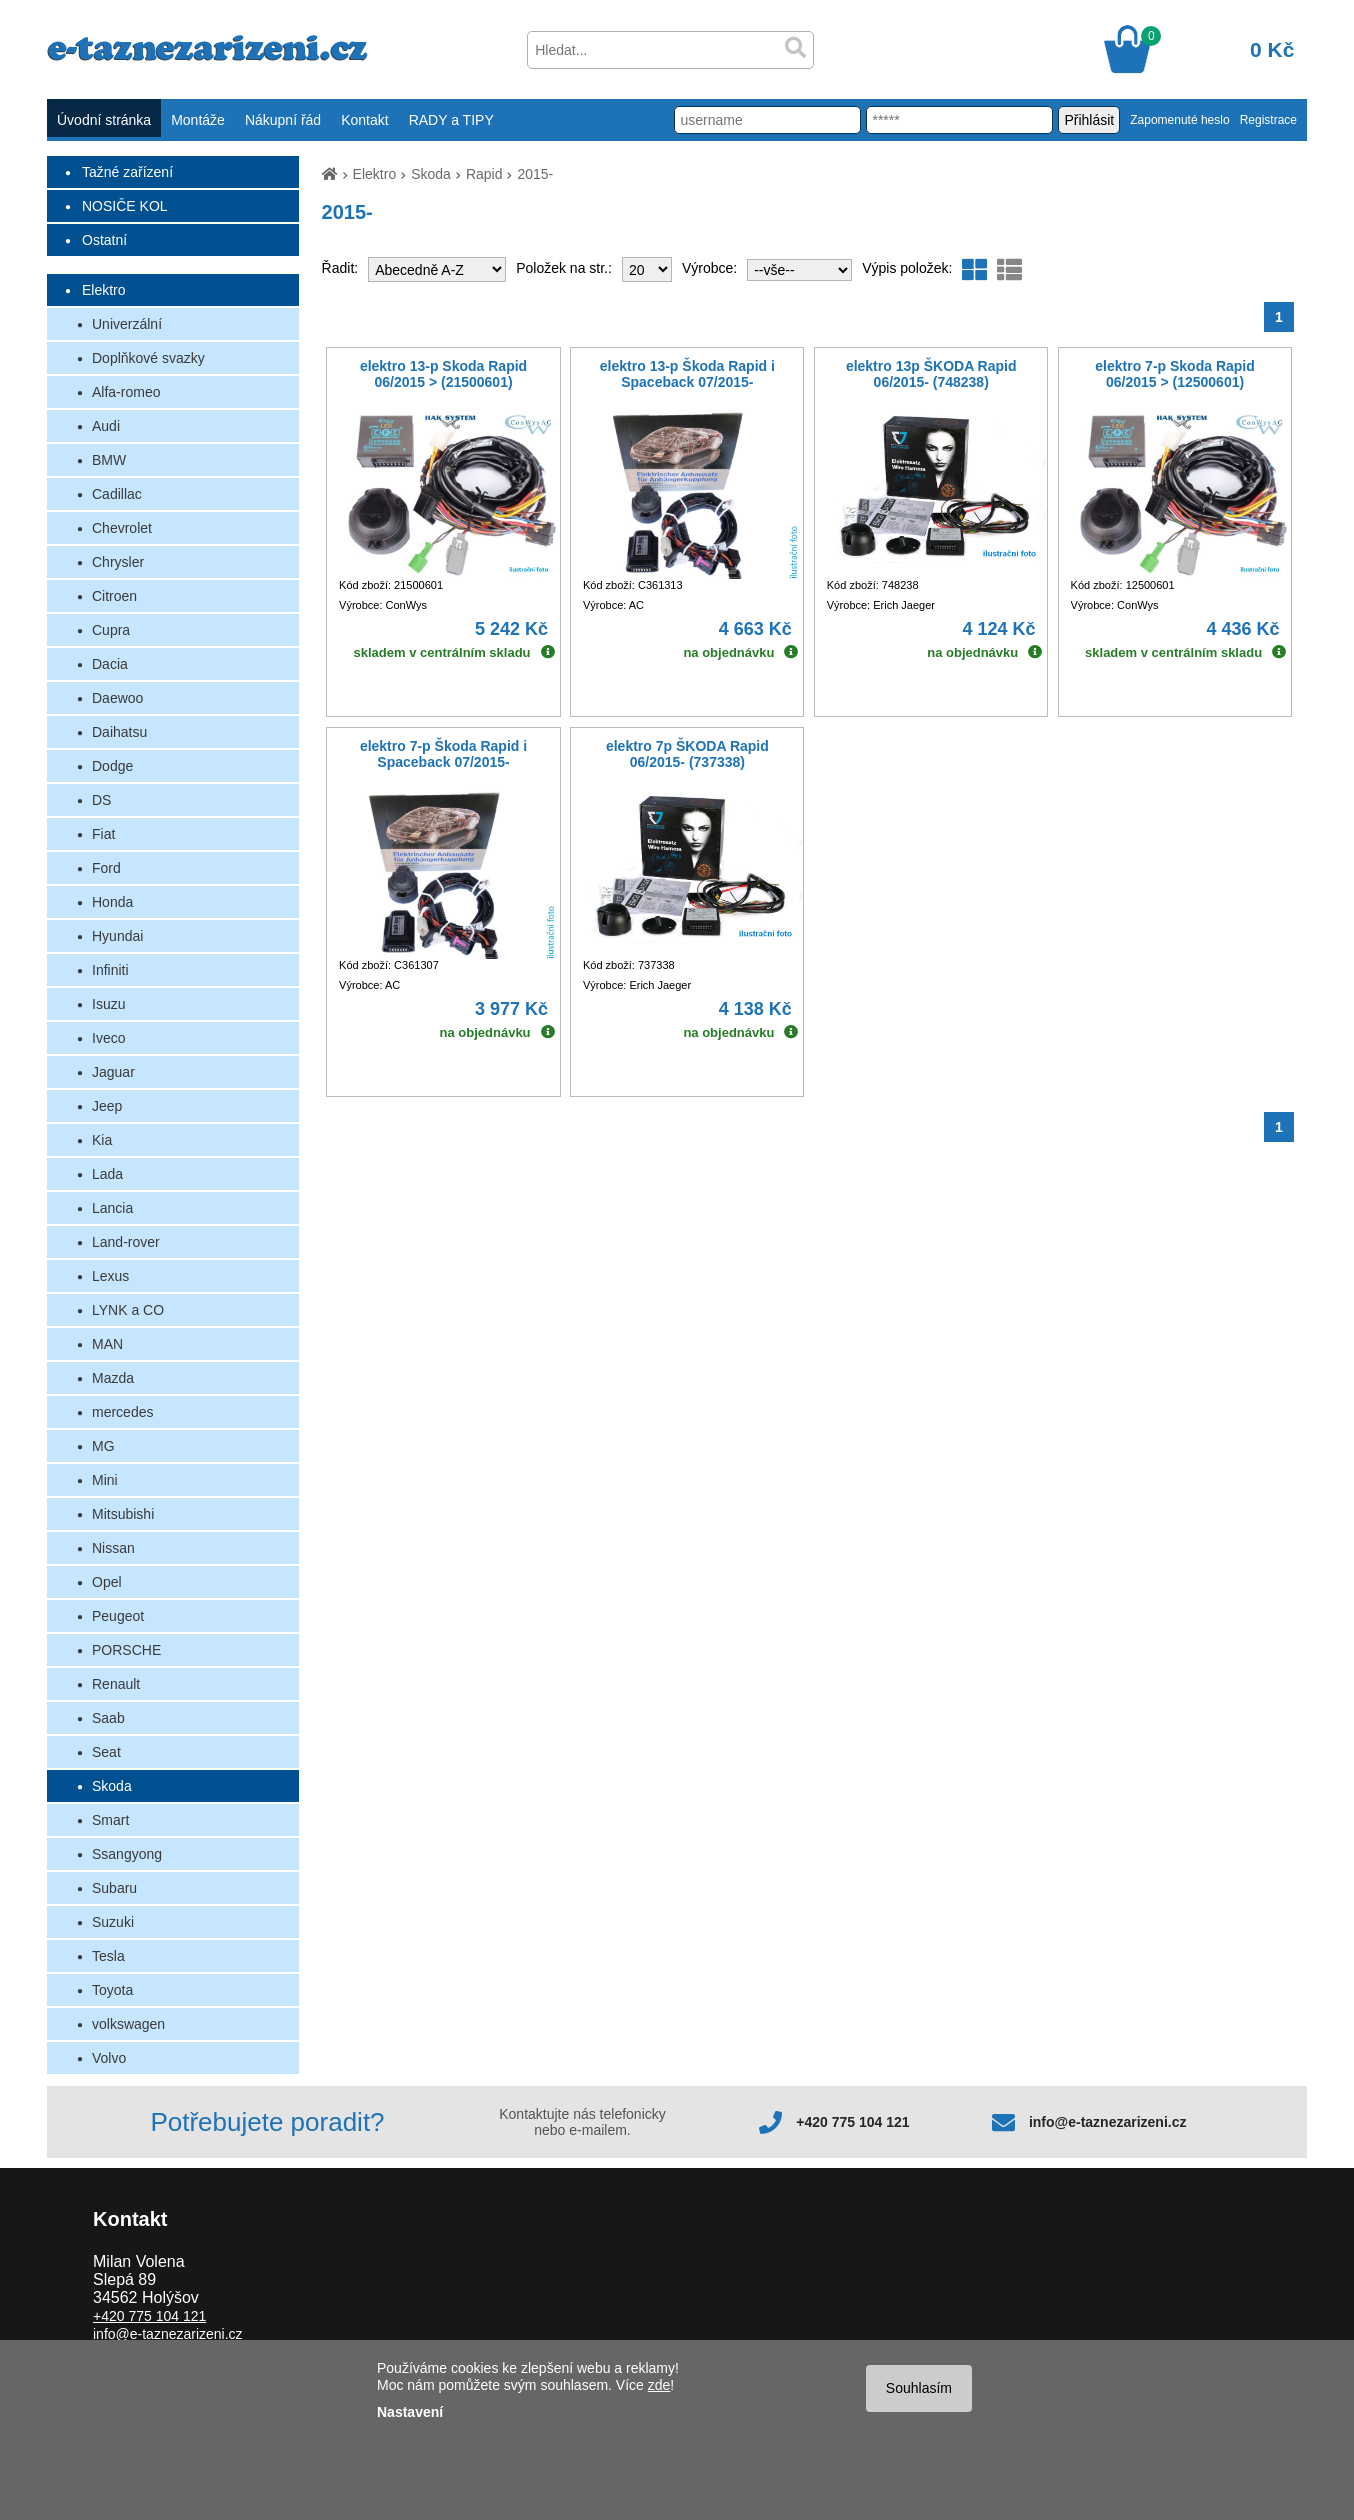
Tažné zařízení (127, 172)
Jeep (107, 1106)
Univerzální (127, 324)
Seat (106, 1752)
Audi (106, 426)
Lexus (110, 1276)
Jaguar (113, 1072)
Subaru (114, 1888)
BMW (109, 460)
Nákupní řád (283, 120)
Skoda (112, 1786)
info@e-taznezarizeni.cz (1108, 2122)
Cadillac (117, 494)
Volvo (109, 2058)
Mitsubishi (123, 1514)
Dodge (112, 766)
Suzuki (113, 1922)
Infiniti (110, 970)
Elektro (104, 290)
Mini (105, 1480)
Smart (110, 1820)
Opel (107, 1582)
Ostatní (104, 240)
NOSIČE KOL (125, 206)
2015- (535, 174)
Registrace (1268, 120)
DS (101, 800)
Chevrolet (122, 528)
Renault (116, 1684)
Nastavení (410, 2412)
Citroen (114, 596)
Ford (106, 868)
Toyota (112, 1990)
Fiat (103, 834)
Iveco (108, 1038)
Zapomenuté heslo (1179, 120)
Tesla (108, 1956)
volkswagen (128, 2024)
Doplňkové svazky (148, 358)
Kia (102, 1140)
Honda (112, 902)
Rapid (484, 174)
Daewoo (117, 698)
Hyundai (117, 936)
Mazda (113, 1378)
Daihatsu (119, 732)
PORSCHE (126, 1650)
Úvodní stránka (104, 120)
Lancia (112, 1208)
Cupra (111, 630)
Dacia (110, 664)
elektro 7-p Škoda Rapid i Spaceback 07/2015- (443, 754)
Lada (107, 1174)
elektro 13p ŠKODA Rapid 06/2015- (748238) (931, 374)
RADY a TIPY (451, 120)
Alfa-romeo (126, 392)
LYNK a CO (128, 1310)
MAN (107, 1344)
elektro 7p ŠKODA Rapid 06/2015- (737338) (687, 754)
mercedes (122, 1412)
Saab (108, 1718)
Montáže (198, 120)
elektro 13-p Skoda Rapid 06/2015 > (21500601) (443, 374)
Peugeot (118, 1616)
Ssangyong (127, 1854)
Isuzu (108, 1004)
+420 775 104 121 (852, 2122)
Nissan (113, 1548)
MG (103, 1446)
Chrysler (118, 562)
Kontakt (364, 120)
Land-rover (126, 1242)
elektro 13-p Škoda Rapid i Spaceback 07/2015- (687, 374)
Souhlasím (919, 2388)
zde (659, 2385)
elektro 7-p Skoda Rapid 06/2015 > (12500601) (1174, 374)
